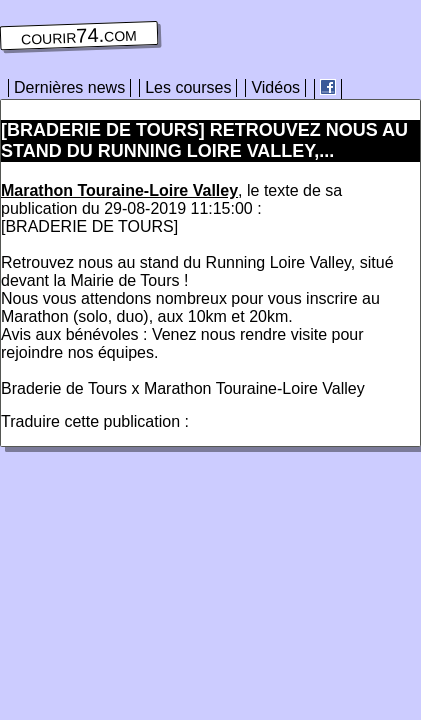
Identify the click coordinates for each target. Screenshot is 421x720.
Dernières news (69, 87)
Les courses (188, 87)
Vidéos (275, 87)
